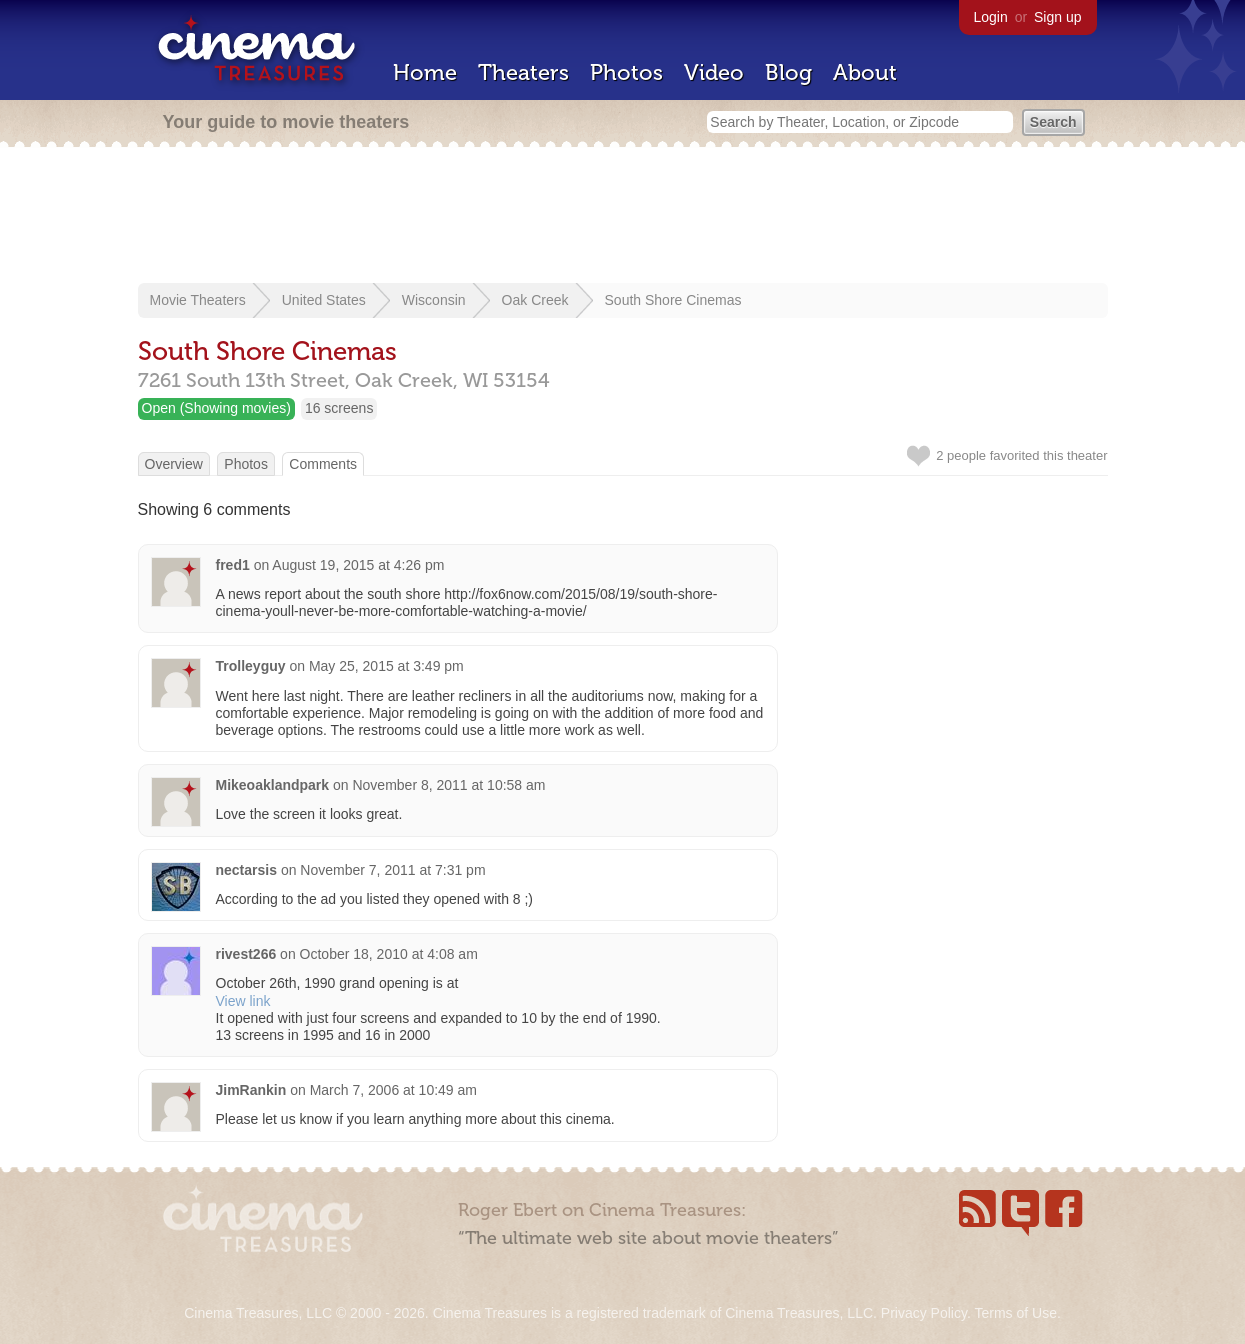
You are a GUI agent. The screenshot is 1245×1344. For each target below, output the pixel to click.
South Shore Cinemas (673, 300)
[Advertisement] (623, 217)
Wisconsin (434, 300)
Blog (788, 72)
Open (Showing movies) (216, 408)
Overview (174, 464)
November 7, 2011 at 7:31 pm (392, 870)
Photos (626, 72)
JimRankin (251, 1090)
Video (714, 72)
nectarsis (246, 870)
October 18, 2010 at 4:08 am (389, 954)
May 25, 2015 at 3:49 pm (386, 666)
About (865, 72)
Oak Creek (535, 300)
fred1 (233, 565)
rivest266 (246, 954)
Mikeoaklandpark (273, 785)
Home (425, 72)
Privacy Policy (924, 1313)
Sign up (1057, 17)
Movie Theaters (198, 300)
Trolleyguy (251, 666)
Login (991, 17)
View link (243, 1001)
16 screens (339, 408)
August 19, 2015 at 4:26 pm (358, 565)
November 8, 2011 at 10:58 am (448, 785)
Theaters (523, 72)
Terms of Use (1015, 1313)
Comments (323, 464)
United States (324, 300)
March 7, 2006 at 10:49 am (393, 1090)
